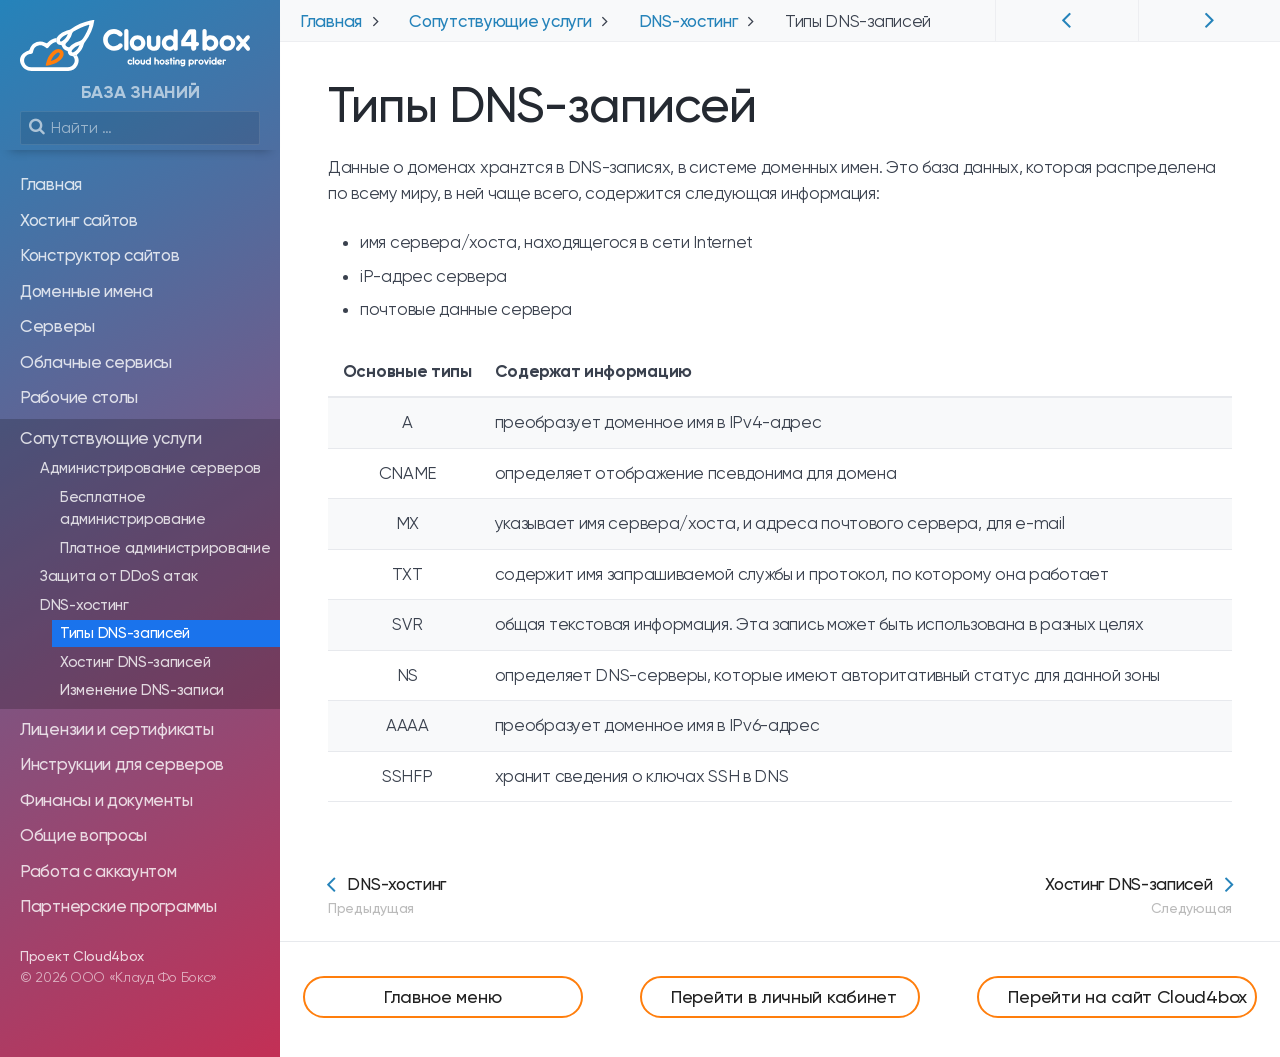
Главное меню (442, 996)
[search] (140, 128)
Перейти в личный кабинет (784, 996)
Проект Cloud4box (82, 956)
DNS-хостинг (387, 895)
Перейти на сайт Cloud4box (1127, 996)
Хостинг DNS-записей (1138, 895)
